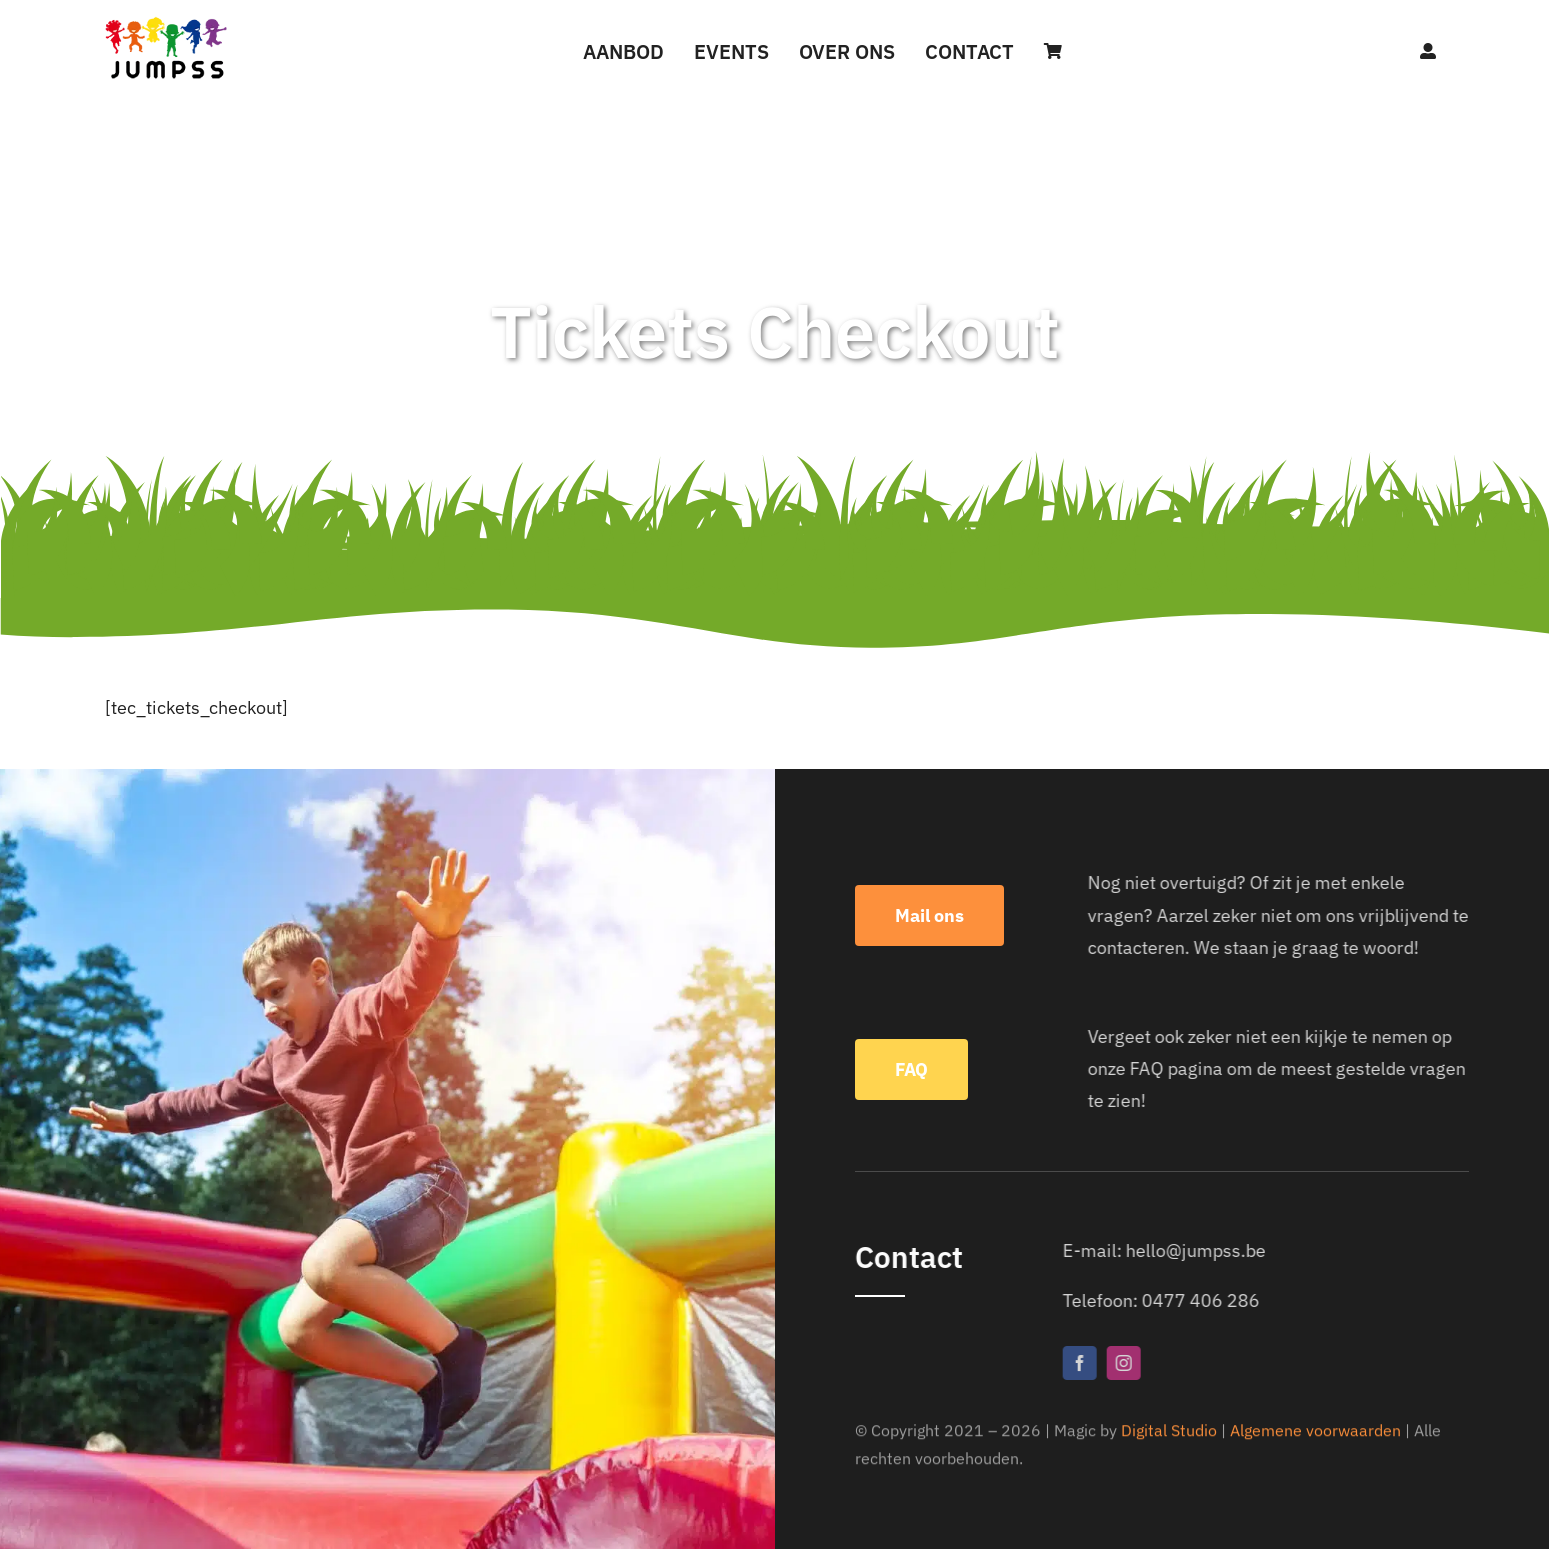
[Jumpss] (166, 22)
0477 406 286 (1207, 1300)
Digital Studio (1169, 1433)
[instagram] (1130, 1363)
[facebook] (1086, 1363)
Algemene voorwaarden (1315, 1433)
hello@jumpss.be (1202, 1250)
